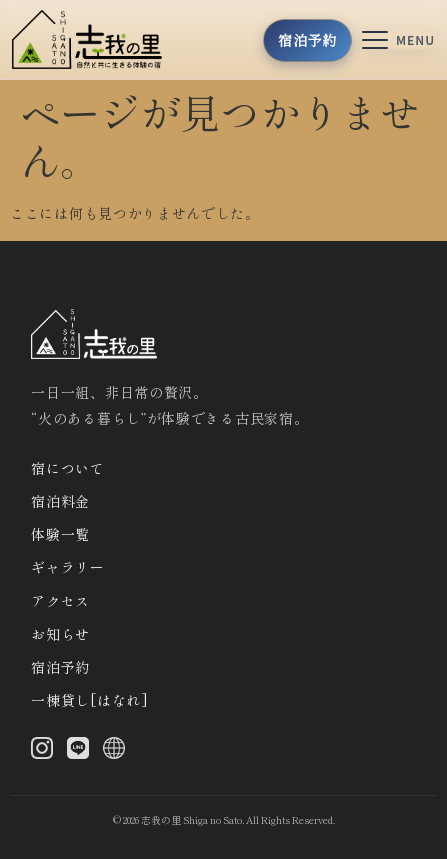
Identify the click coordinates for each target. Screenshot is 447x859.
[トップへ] (93, 39)
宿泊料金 (60, 501)
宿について (68, 468)
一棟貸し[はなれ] (89, 700)
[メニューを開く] (398, 40)
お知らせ (60, 634)
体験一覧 (60, 534)
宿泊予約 (60, 667)
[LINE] (78, 752)
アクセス (60, 601)
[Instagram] (42, 752)
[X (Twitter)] (114, 752)
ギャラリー (68, 567)
